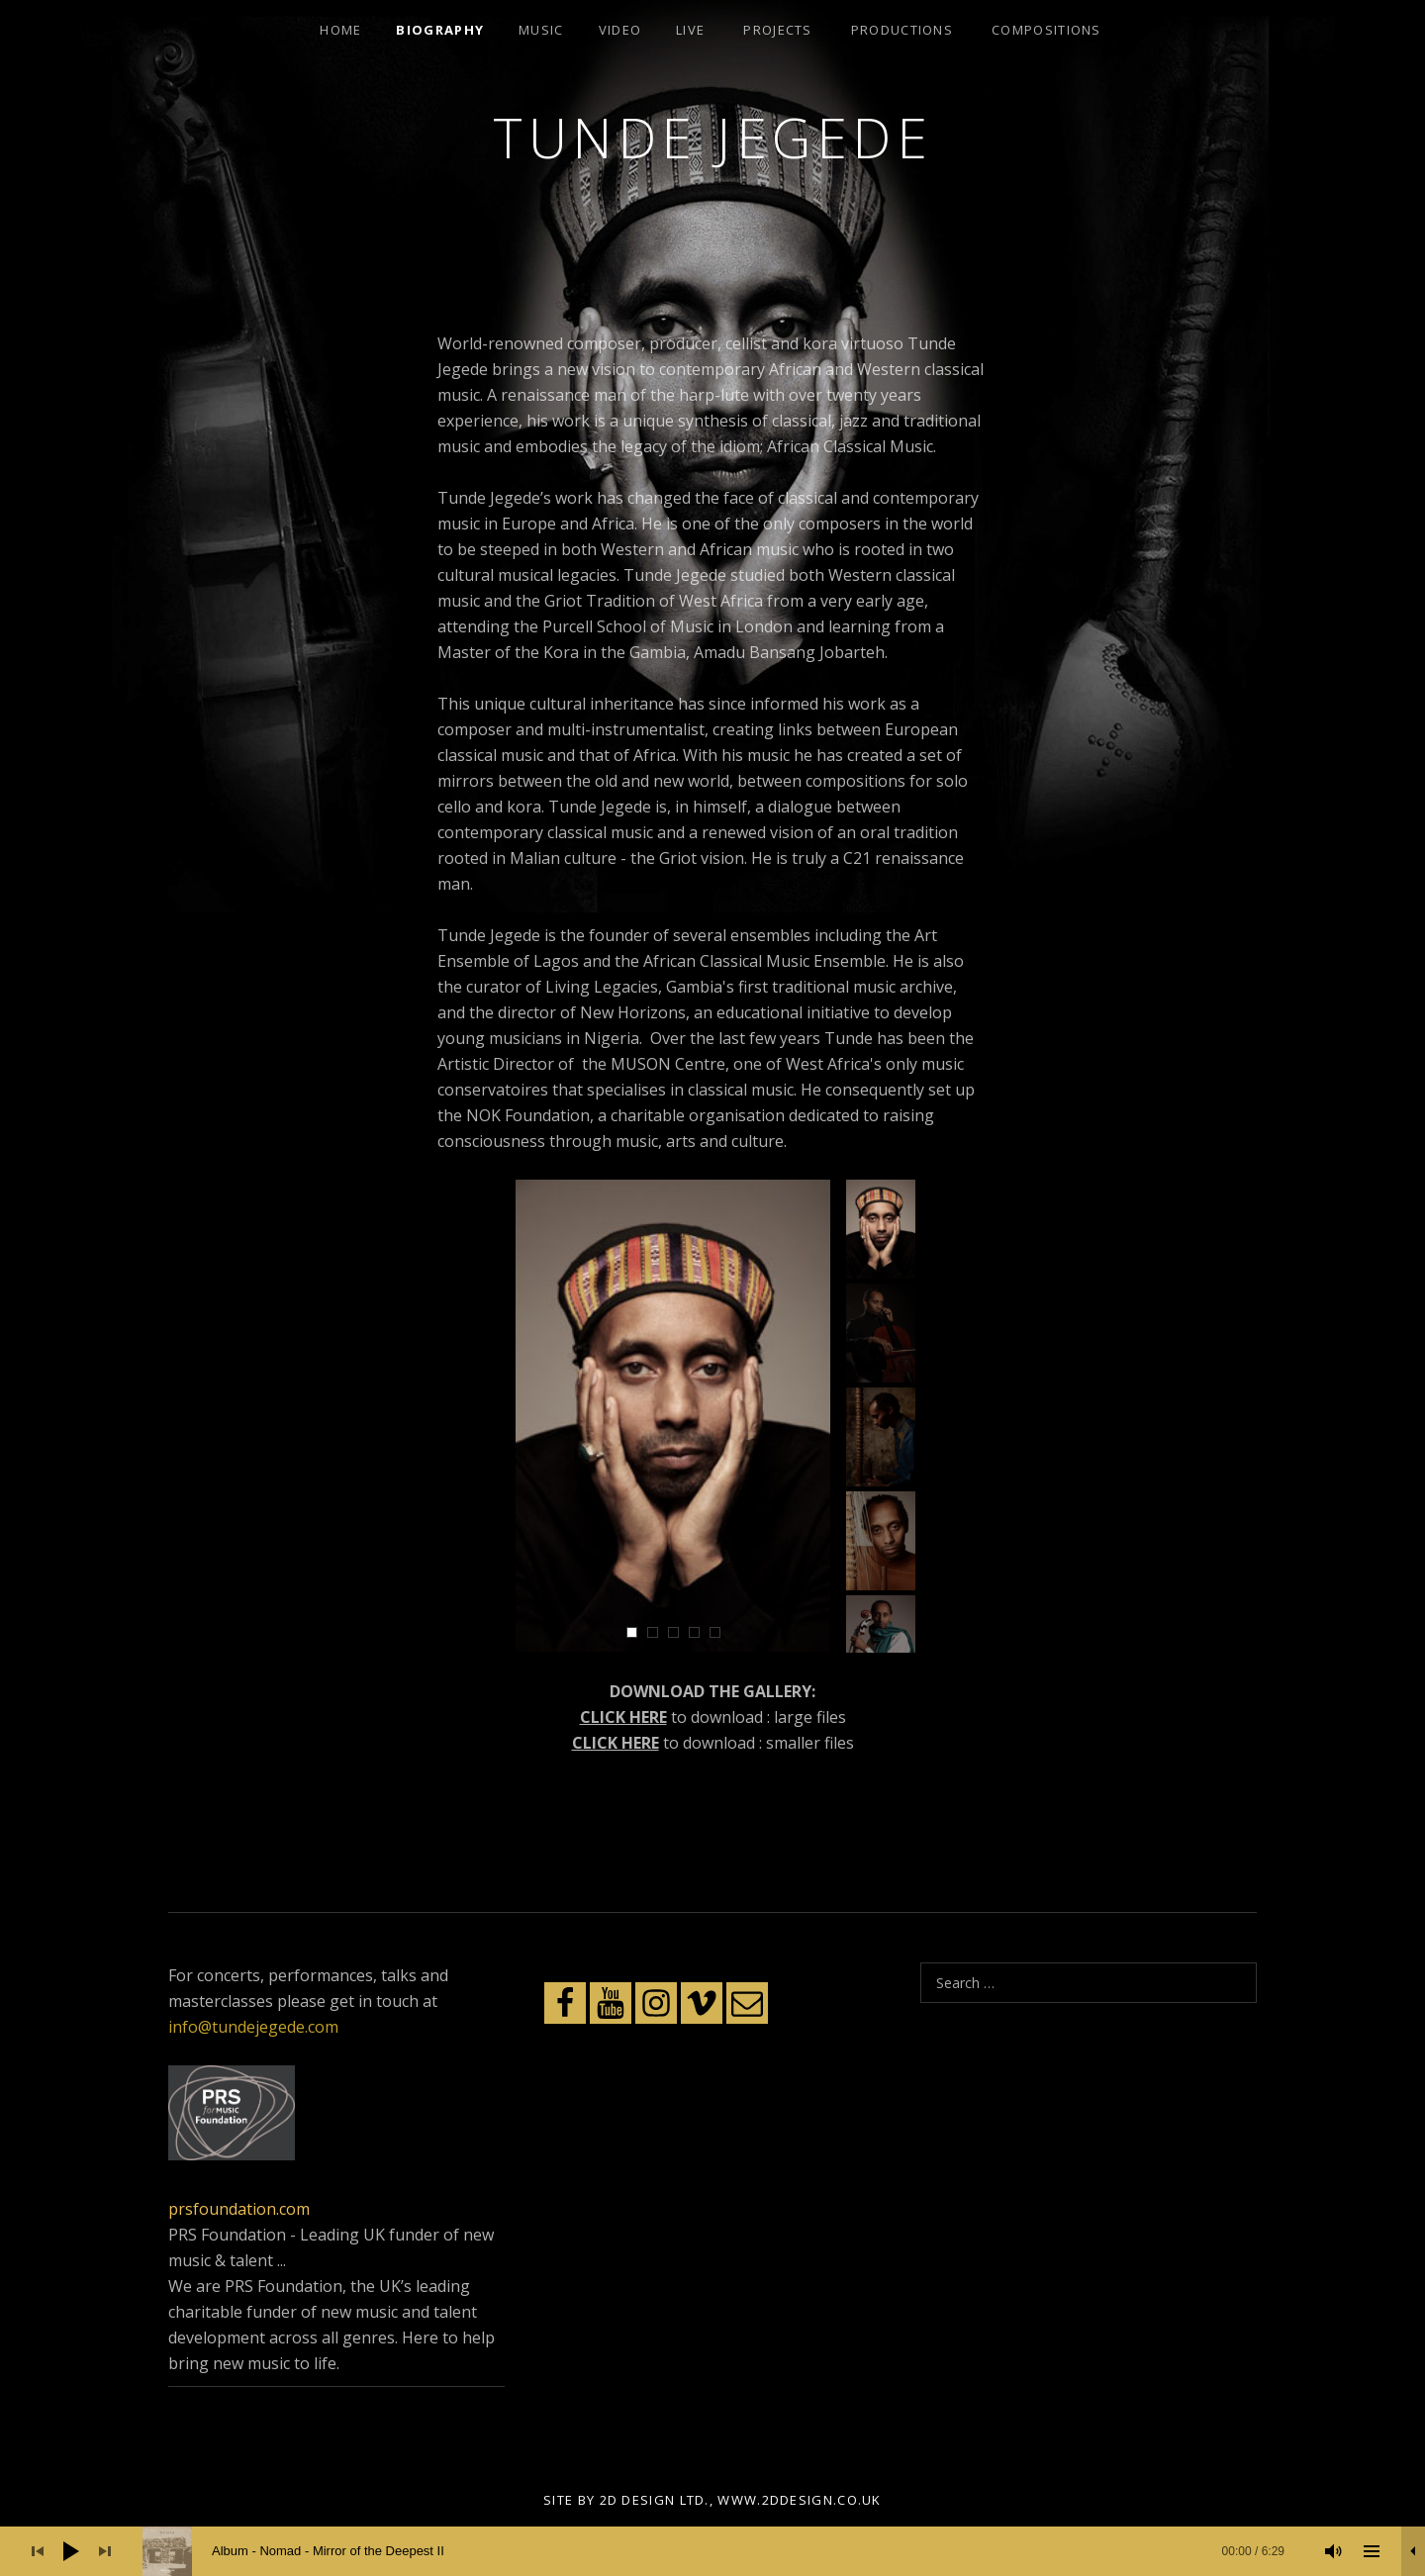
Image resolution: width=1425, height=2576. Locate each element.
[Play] (71, 2551)
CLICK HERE (623, 1717)
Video (620, 30)
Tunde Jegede (712, 137)
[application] (712, 2551)
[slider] (723, 2551)
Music (541, 30)
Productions (902, 30)
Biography (440, 30)
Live (690, 30)
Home (340, 30)
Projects (777, 30)
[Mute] (1334, 2551)
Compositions (1046, 30)
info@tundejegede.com (253, 2027)
